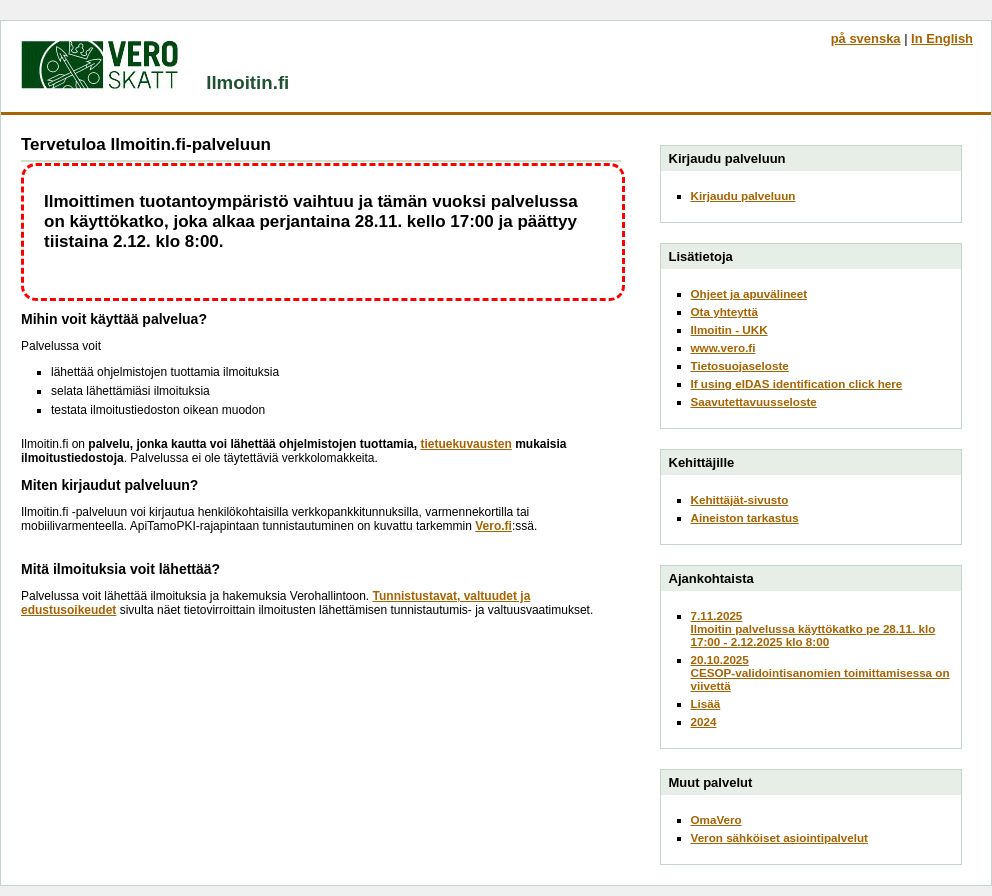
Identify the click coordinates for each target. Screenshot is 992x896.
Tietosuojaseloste (740, 365)
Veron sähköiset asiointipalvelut (780, 837)
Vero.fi (493, 526)
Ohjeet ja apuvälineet (749, 293)
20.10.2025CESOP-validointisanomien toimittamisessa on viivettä (820, 672)
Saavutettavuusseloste (754, 401)
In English (942, 38)
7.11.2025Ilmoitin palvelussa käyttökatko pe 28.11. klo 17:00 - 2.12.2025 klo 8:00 (813, 628)
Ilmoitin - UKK (729, 329)
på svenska (866, 38)
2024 (704, 721)
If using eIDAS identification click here (797, 383)
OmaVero (716, 819)
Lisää (706, 703)
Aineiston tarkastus (745, 517)
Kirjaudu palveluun (743, 195)
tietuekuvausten (465, 444)
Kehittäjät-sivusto (740, 499)
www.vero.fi (723, 347)
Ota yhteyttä (724, 311)
